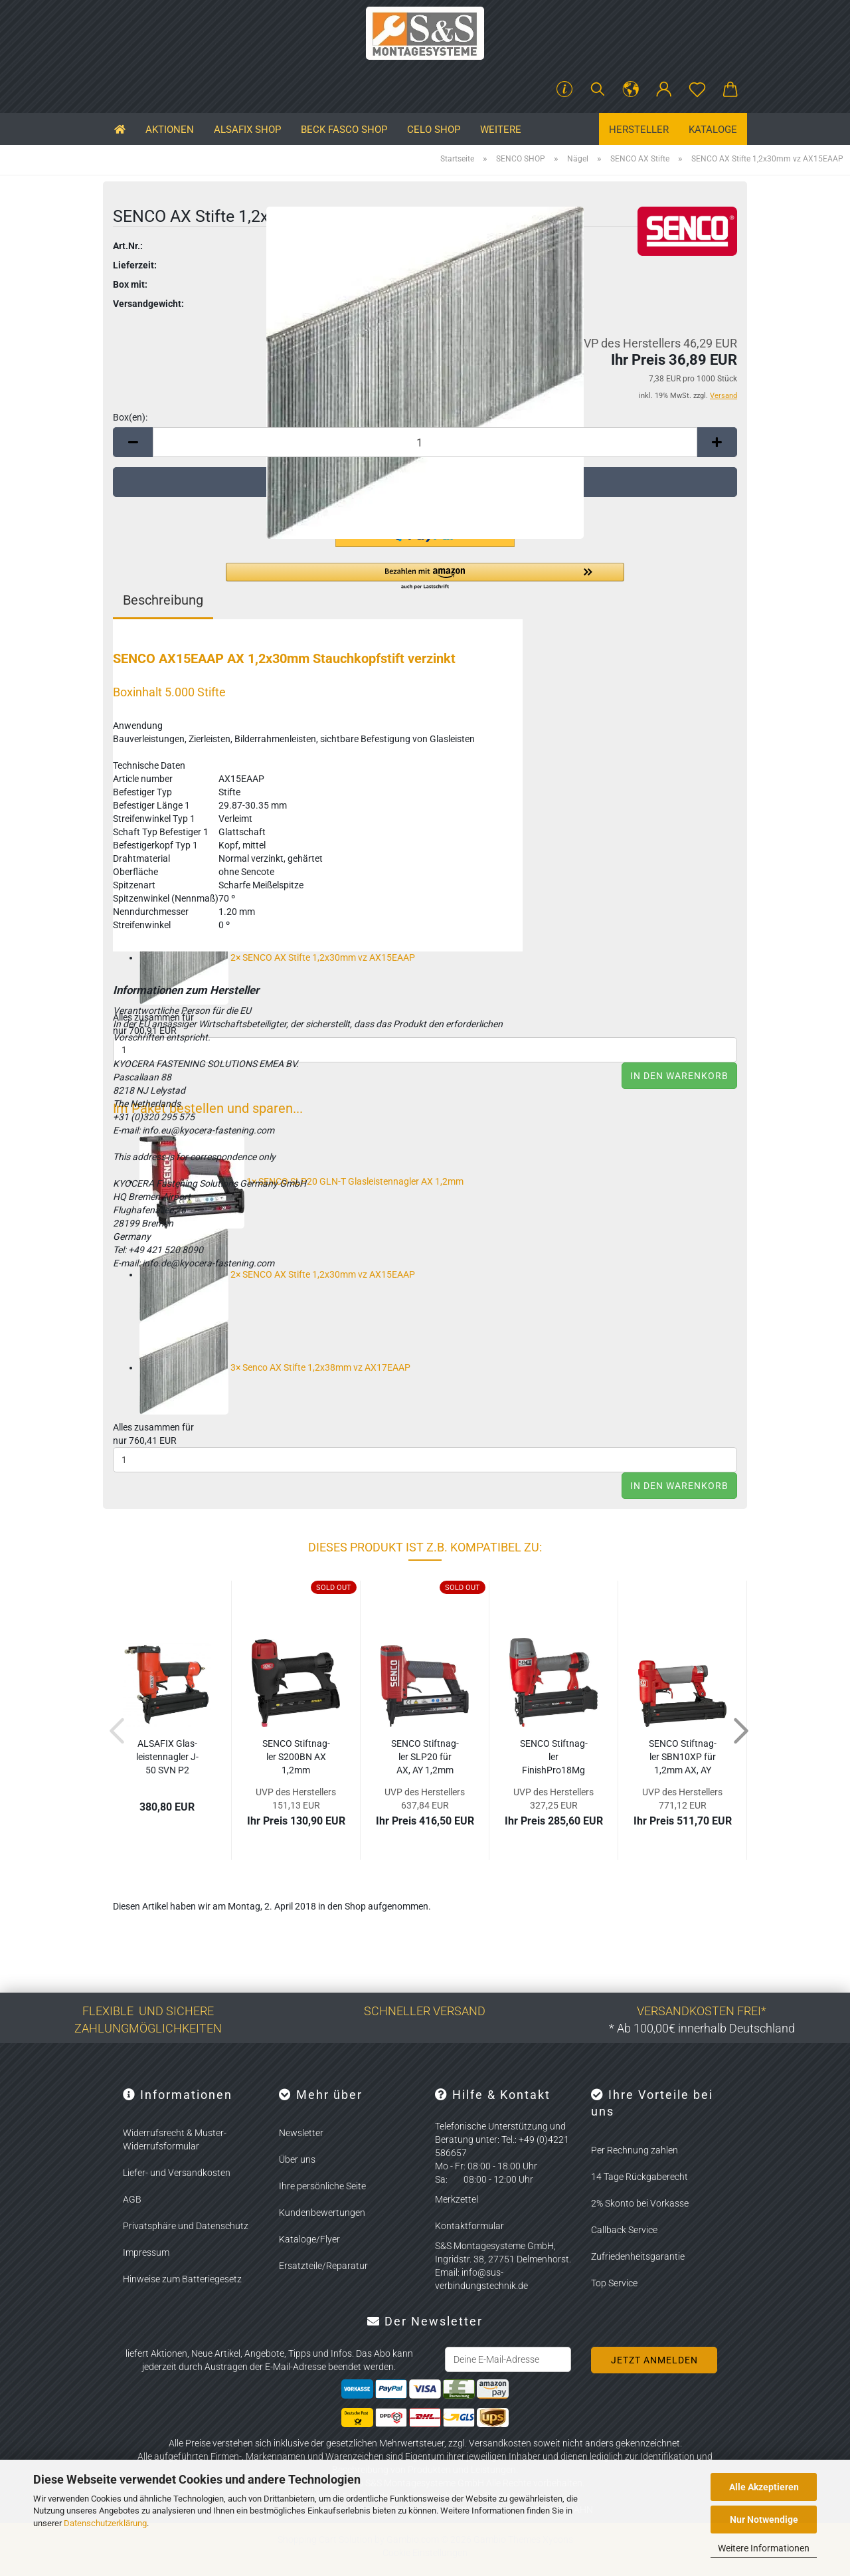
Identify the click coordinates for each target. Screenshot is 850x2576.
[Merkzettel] (697, 89)
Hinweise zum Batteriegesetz (182, 2279)
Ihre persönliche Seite (322, 2186)
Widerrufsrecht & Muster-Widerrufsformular (174, 2139)
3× (274, 1367)
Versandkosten (500, 2443)
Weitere (500, 130)
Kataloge (713, 130)
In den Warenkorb (679, 1075)
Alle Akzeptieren (764, 2487)
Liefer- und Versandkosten (176, 2172)
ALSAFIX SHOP (247, 130)
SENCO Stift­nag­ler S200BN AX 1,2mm (296, 1756)
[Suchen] (597, 89)
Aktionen (169, 130)
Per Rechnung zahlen (634, 2150)
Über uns (297, 2159)
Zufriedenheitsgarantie (638, 2256)
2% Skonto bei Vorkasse (640, 2203)
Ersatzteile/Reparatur (323, 2265)
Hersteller (639, 130)
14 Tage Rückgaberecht (639, 2176)
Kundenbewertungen (322, 2212)
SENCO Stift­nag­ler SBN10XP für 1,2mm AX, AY (683, 1756)
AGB (132, 2199)
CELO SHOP (433, 130)
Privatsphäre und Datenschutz (185, 2226)
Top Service (614, 2283)
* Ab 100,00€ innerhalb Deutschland (702, 2028)
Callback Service (624, 2230)
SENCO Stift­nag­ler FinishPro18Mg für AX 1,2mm (554, 1757)
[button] (630, 89)
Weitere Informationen (763, 2548)
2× (277, 957)
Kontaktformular (469, 2226)
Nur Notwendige (764, 2519)
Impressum (146, 2252)
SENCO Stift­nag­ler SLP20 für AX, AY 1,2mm (425, 1756)
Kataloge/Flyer (309, 2239)
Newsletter (301, 2133)
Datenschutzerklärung (105, 2523)
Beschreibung (163, 600)
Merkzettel (456, 2199)
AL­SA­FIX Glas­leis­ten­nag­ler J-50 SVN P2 (167, 1756)
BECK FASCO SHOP (344, 130)
